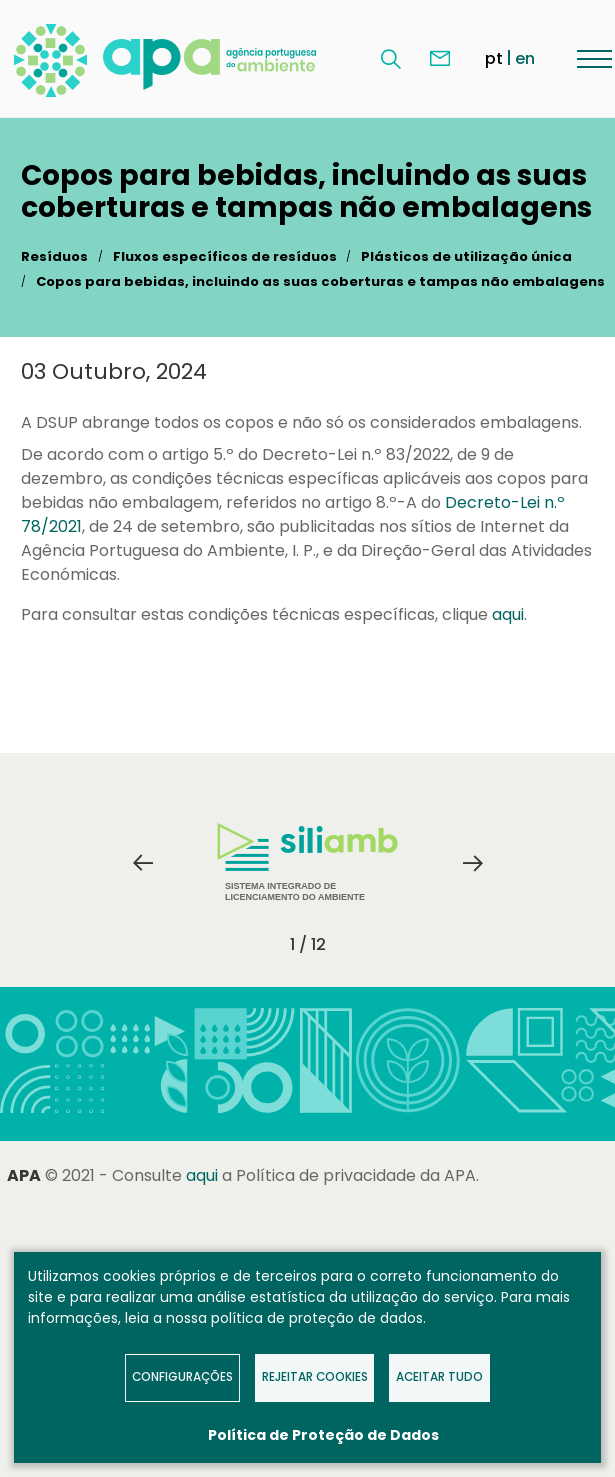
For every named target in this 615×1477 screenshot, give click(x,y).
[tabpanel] (308, 863)
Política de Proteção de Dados (323, 1435)
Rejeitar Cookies (315, 1377)
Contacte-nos (440, 59)
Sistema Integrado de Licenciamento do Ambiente (307, 862)
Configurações (182, 1377)
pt (494, 58)
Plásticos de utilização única (466, 256)
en (525, 58)
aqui (508, 614)
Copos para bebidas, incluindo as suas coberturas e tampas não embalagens (320, 281)
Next (473, 863)
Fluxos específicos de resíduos (225, 256)
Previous (143, 863)
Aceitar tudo (439, 1377)
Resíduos (54, 256)
